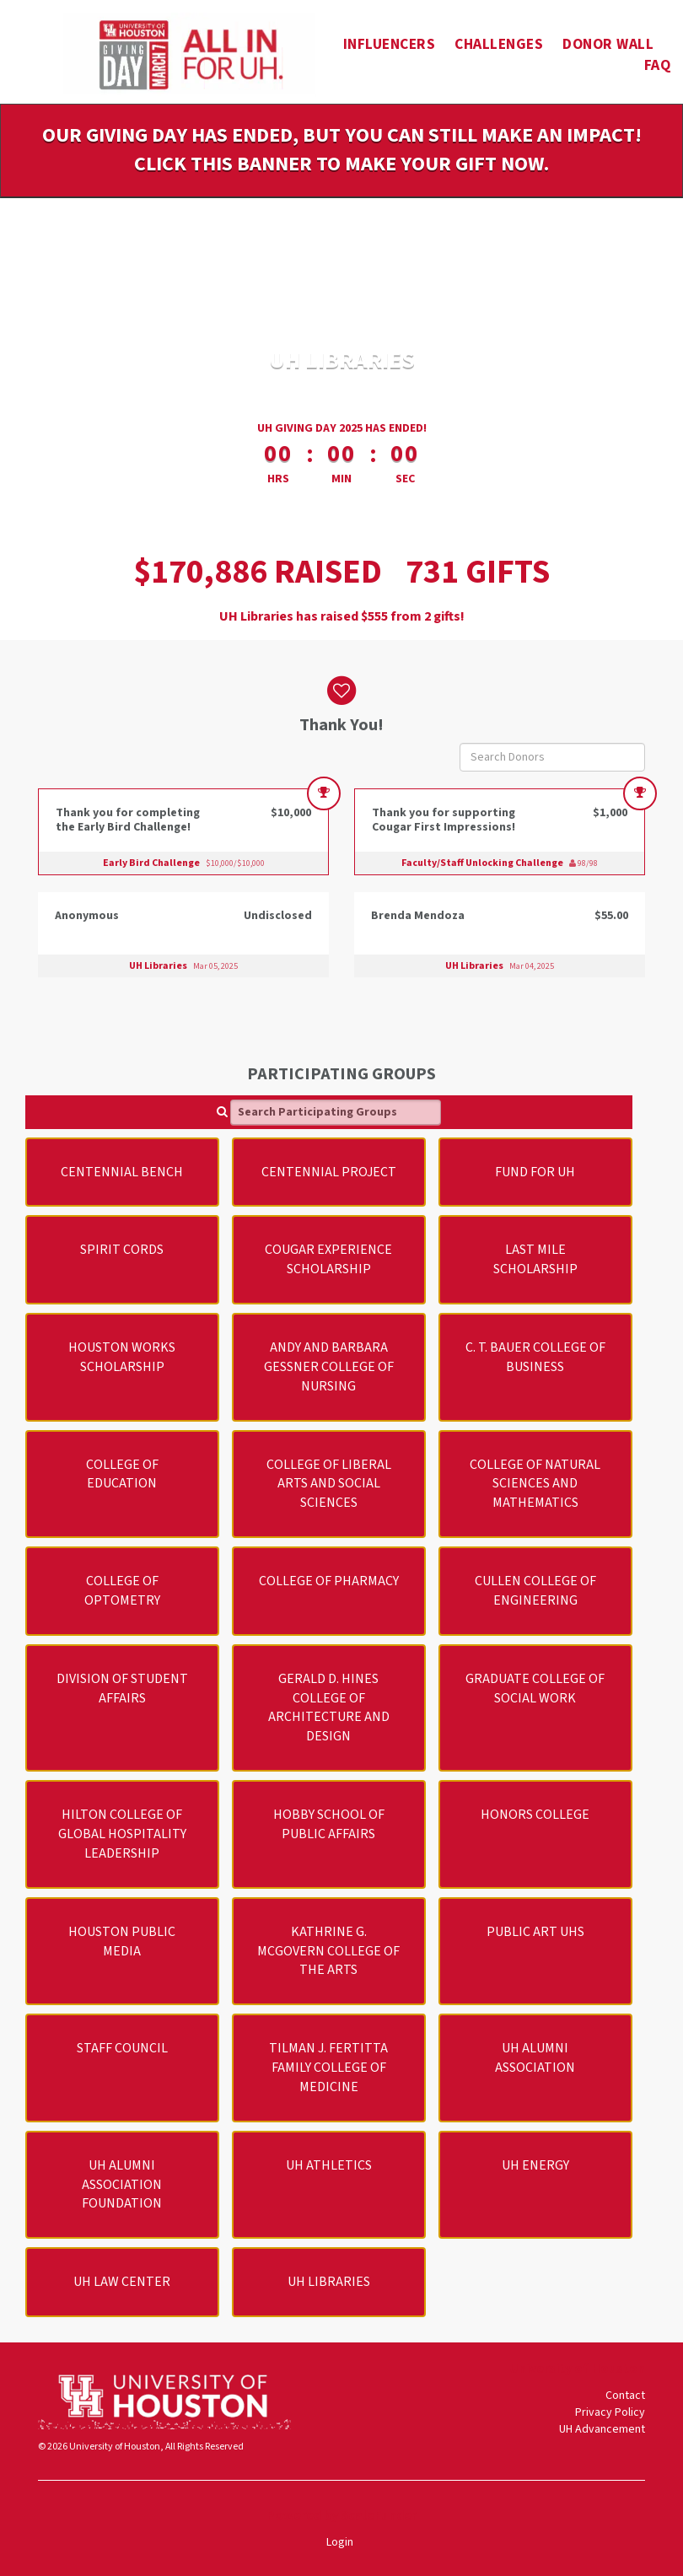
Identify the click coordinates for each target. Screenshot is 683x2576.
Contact (625, 2395)
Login (339, 2542)
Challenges (498, 44)
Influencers (389, 44)
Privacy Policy (610, 2412)
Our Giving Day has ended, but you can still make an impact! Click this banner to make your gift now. (342, 150)
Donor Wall (607, 44)
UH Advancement (602, 2429)
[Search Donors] (552, 757)
